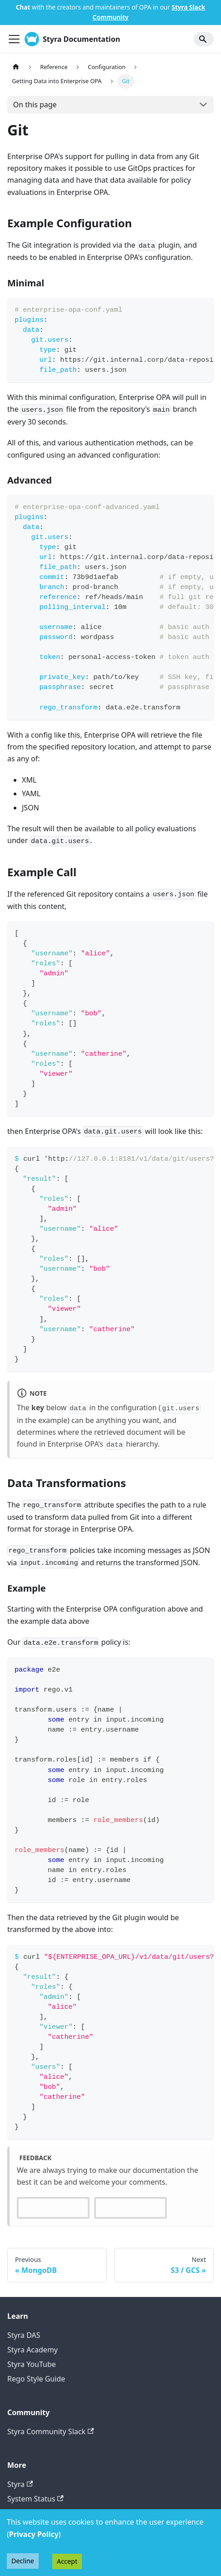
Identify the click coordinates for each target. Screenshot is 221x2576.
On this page (35, 105)
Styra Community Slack (50, 2431)
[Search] (204, 39)
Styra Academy (32, 2350)
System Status (35, 2499)
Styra (20, 2484)
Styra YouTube (31, 2364)
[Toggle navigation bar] (14, 39)
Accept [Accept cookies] (67, 2561)
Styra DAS (23, 2335)
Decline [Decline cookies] (22, 2561)
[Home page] (16, 67)
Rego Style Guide (36, 2379)
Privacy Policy (34, 2534)
